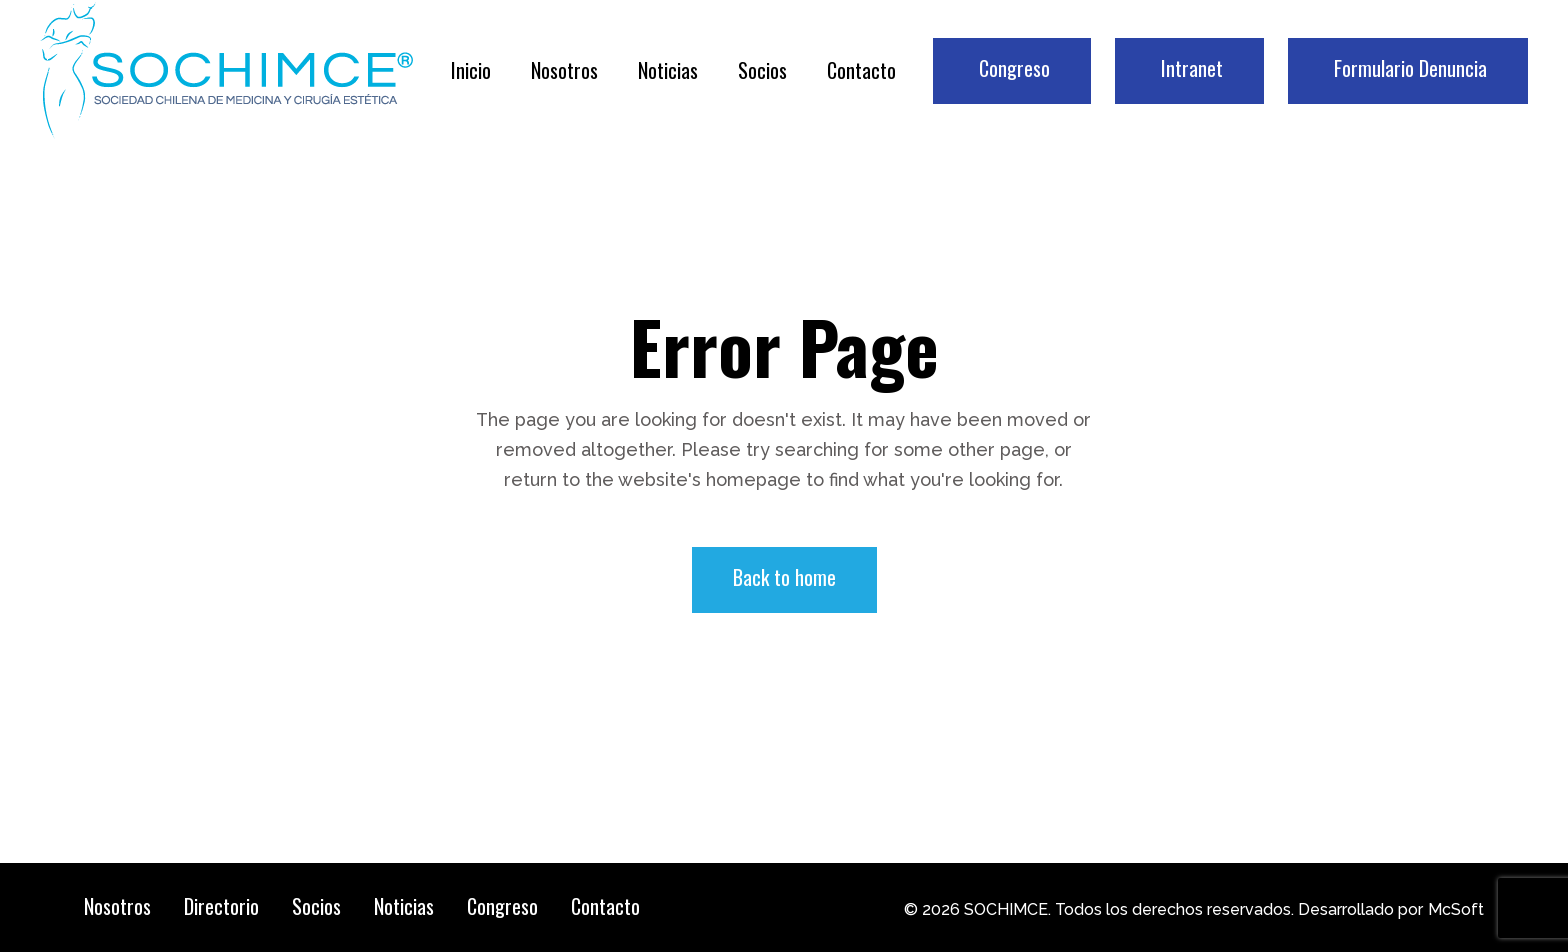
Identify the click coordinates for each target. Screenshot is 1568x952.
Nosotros (117, 906)
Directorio (221, 906)
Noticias (404, 906)
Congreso (502, 906)
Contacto (605, 906)
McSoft (1456, 909)
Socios (316, 906)
